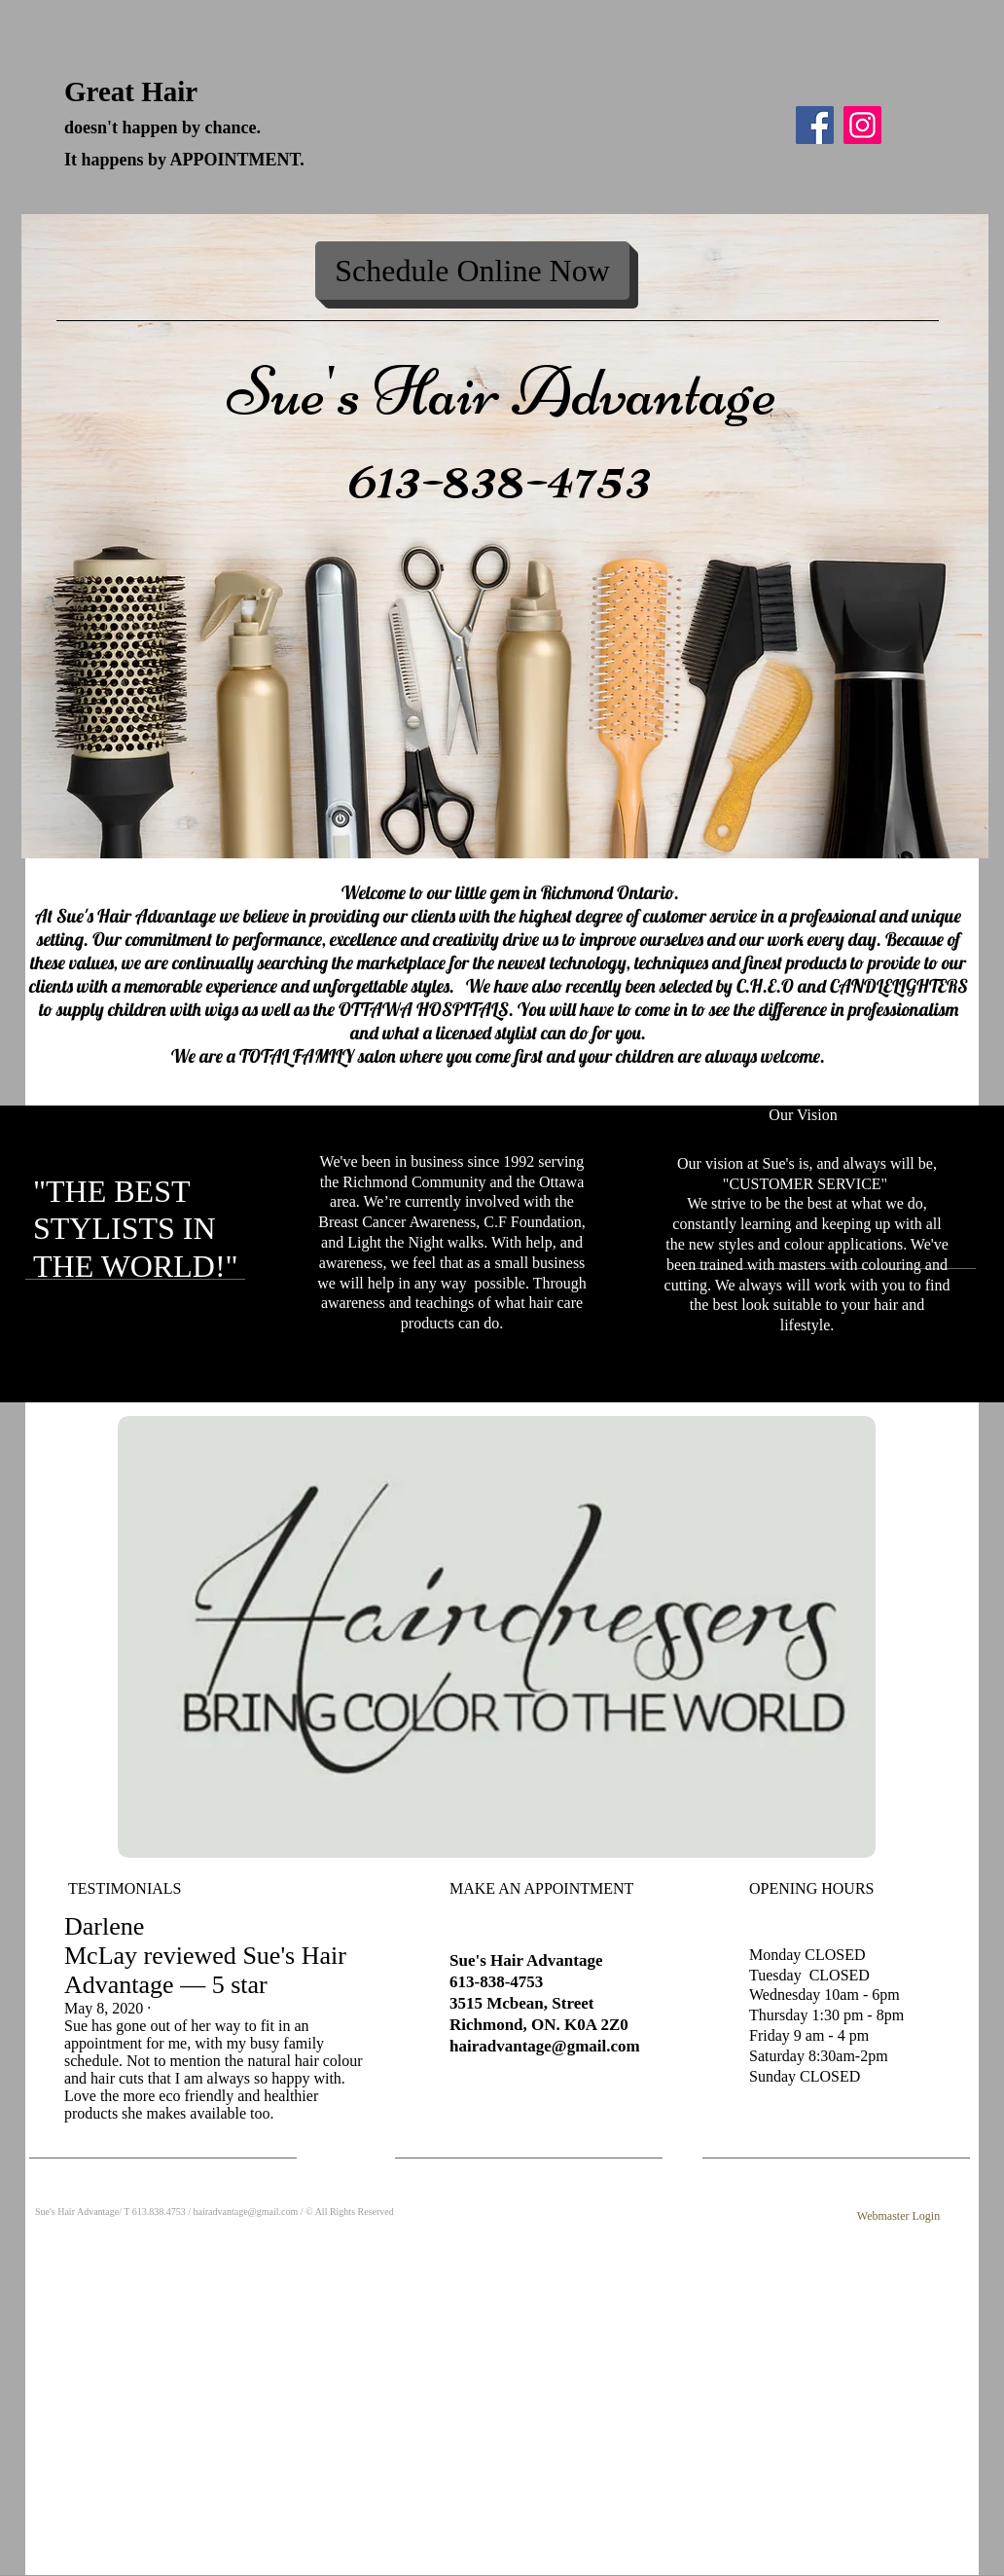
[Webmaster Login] (898, 2217)
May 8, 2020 (103, 2008)
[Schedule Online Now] (472, 270)
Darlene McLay (104, 1941)
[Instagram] (862, 125)
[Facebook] (815, 125)
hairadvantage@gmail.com (544, 2046)
